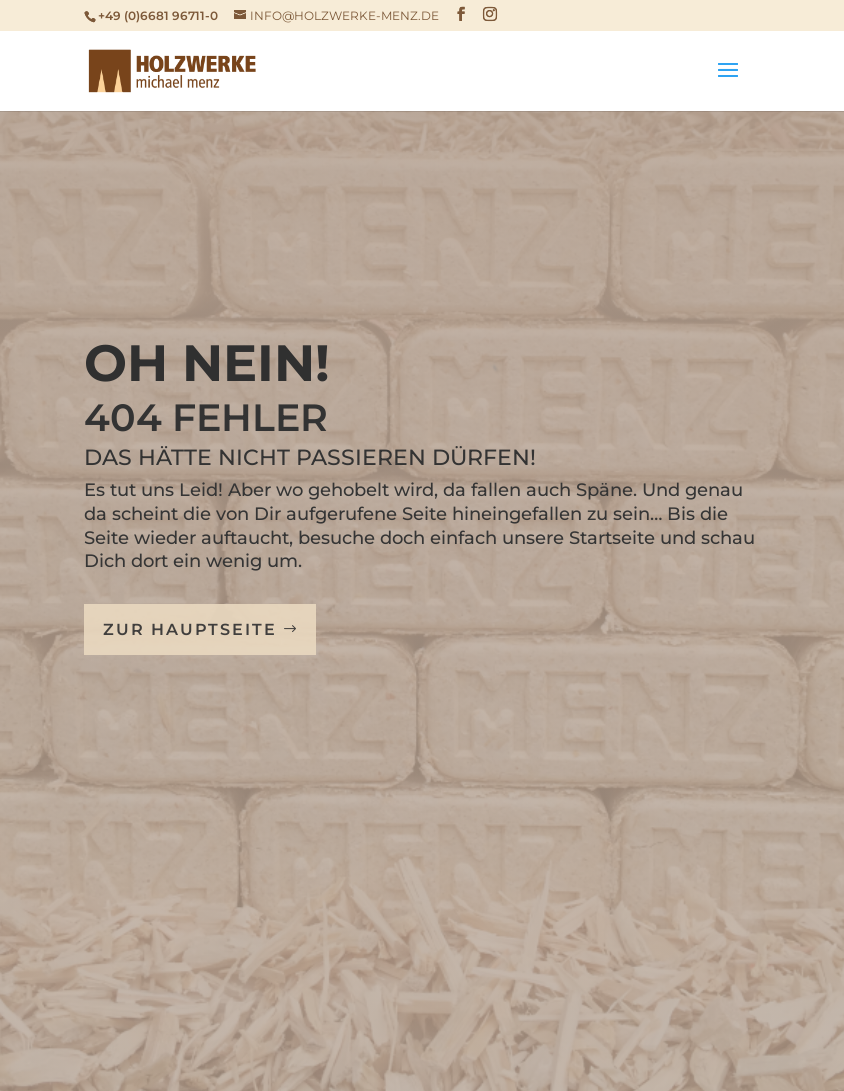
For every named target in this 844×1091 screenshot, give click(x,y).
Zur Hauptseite (190, 629)
